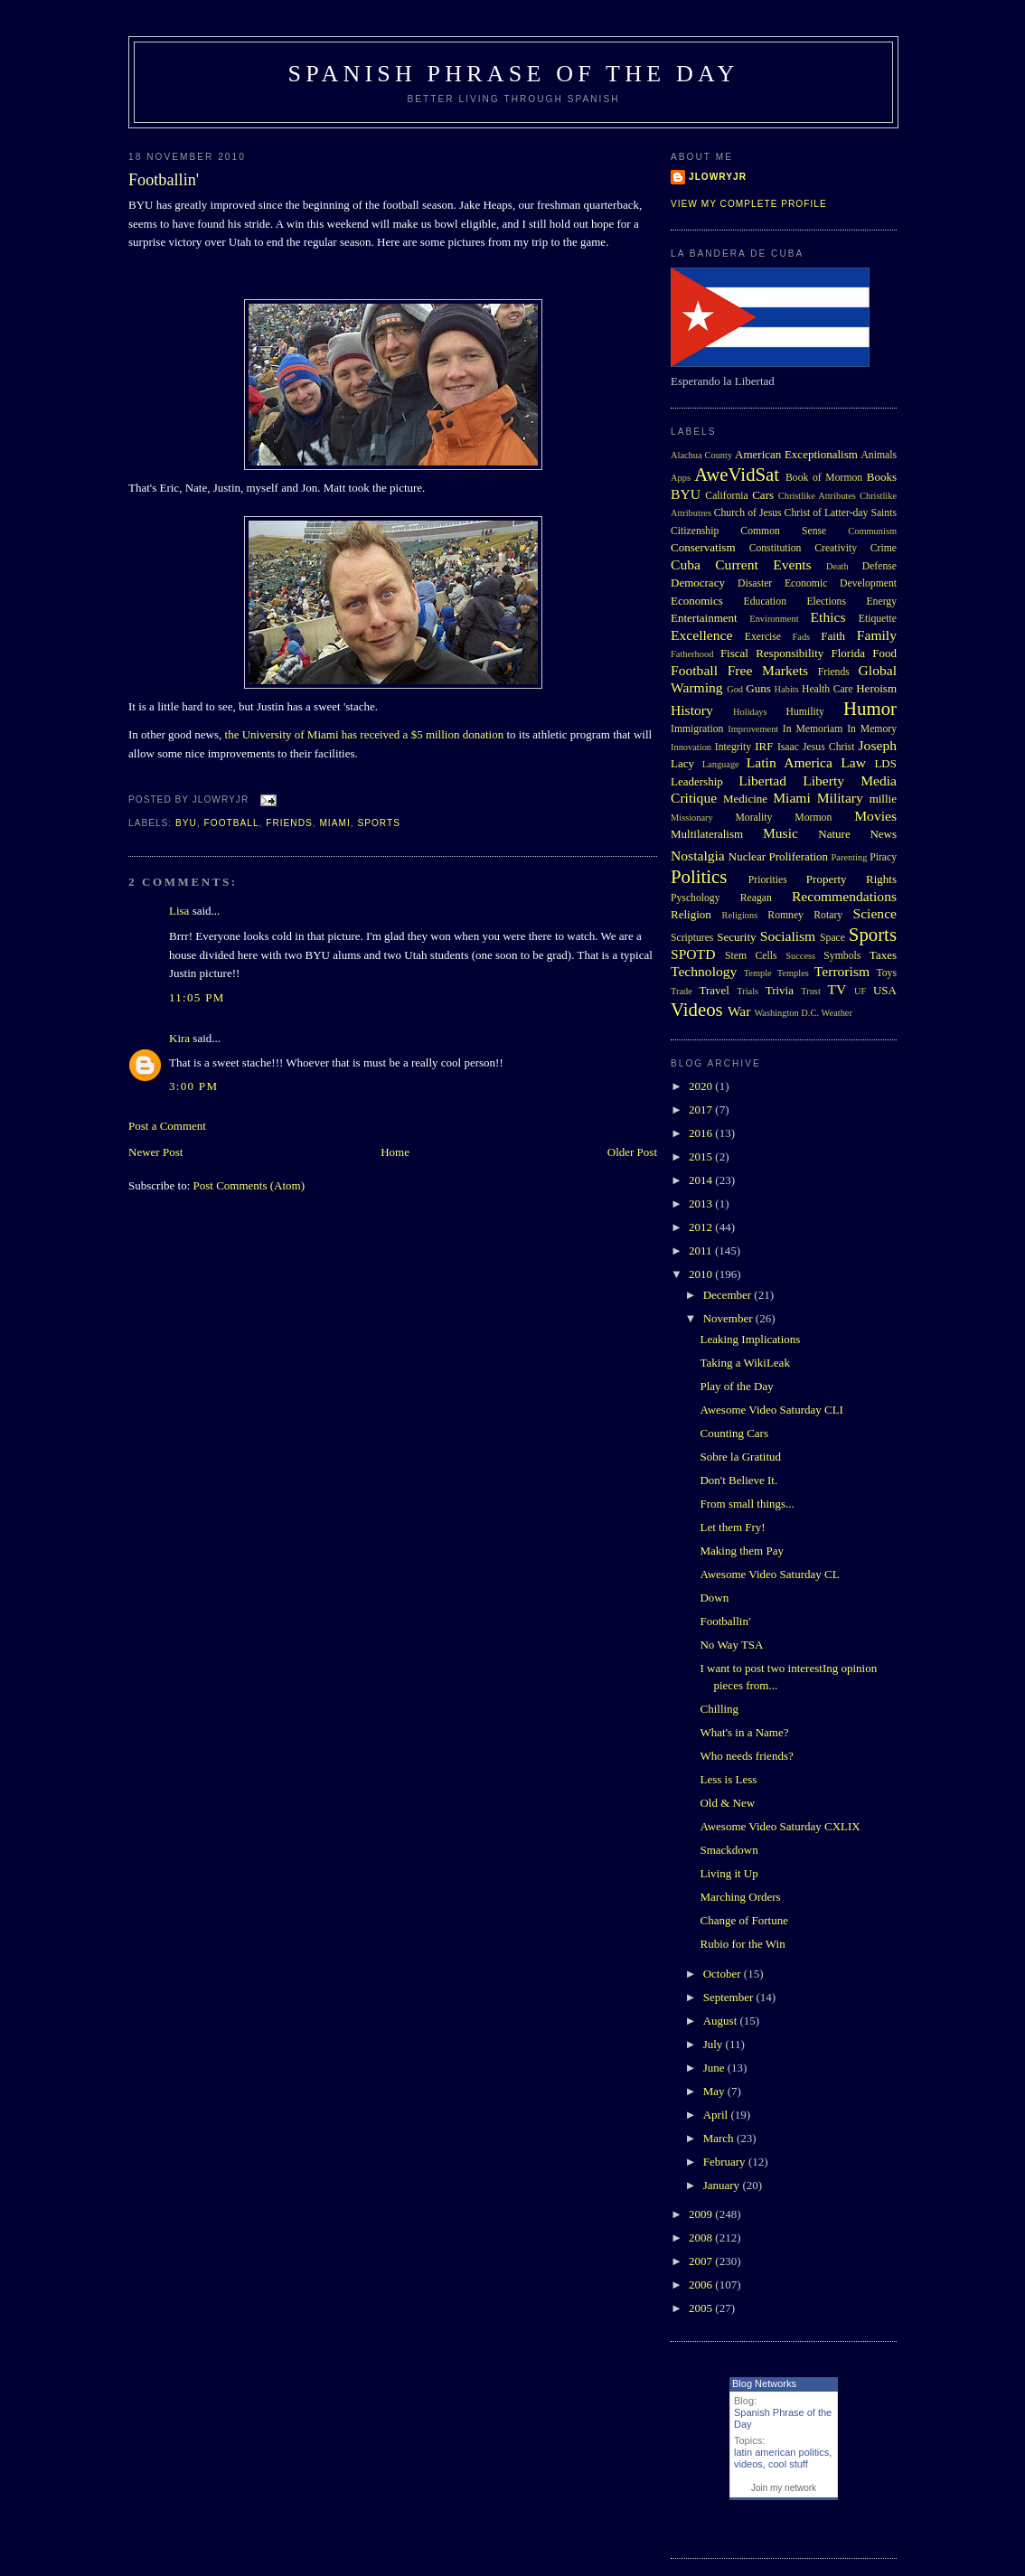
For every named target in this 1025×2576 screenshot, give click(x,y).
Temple (758, 973)
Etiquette (878, 619)
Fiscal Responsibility (771, 653)
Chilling (719, 1709)
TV (836, 989)
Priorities (767, 880)
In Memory (872, 729)
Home (395, 1152)
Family (877, 635)
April (717, 2114)
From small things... (747, 1503)
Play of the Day (736, 1386)
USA (885, 990)
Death (837, 566)
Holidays (750, 712)
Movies (875, 815)
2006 (702, 2284)
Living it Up (728, 1873)
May (715, 2091)
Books (882, 477)
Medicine (745, 798)
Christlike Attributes (817, 496)
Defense (879, 566)
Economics (697, 600)
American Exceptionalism (796, 454)
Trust (811, 991)
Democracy (698, 582)
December (729, 1295)
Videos (697, 1009)
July (714, 2044)
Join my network (783, 2488)
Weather (837, 1013)
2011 (702, 1250)
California (726, 496)
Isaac (788, 747)
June (715, 2067)
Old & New (727, 1803)
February (725, 2161)
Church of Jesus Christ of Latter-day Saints (805, 513)
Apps (681, 478)
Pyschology (695, 898)
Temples (793, 973)
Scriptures (692, 938)
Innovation (691, 747)
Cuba (686, 564)
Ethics (828, 617)
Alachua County (701, 455)
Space (832, 938)
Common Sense (783, 531)
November (729, 1318)
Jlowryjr (718, 177)
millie (883, 798)
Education (765, 601)
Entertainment (704, 618)
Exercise (763, 637)
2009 (702, 2214)
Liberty (823, 780)
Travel (714, 990)
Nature (834, 834)
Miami (334, 823)
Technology (704, 971)
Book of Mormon (823, 478)
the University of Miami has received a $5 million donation (364, 734)
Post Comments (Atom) (249, 1185)
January (723, 2185)
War (739, 1011)
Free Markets (768, 670)
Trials (747, 991)
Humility (805, 712)
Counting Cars (733, 1433)
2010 (702, 1274)
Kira (179, 1038)
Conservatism (703, 547)
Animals (878, 455)
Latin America (789, 762)
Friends (289, 823)
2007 (702, 2261)
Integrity (733, 747)
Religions (739, 915)
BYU (186, 823)
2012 (702, 1227)
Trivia (780, 990)
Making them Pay (741, 1550)
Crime (883, 548)
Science (875, 913)
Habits (787, 689)
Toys (886, 973)
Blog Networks (764, 2383)
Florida (849, 653)
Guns (758, 688)
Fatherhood (692, 654)
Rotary (827, 915)
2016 (702, 1133)
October (723, 1973)
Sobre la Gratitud (740, 1456)
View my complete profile (749, 204)
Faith (833, 636)
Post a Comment (167, 1126)
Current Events (763, 564)
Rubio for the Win (742, 1944)
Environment (773, 619)
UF (860, 991)
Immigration (697, 729)
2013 (702, 1203)
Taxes (883, 955)
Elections (826, 601)
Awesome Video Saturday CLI (771, 1409)
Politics (699, 876)
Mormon (813, 817)
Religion (691, 914)
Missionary (692, 818)
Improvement (753, 729)
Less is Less (728, 1779)
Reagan (756, 898)
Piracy (883, 857)
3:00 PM (193, 1086)
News (883, 834)
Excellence (701, 635)
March (720, 2138)
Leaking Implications (750, 1339)
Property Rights (851, 879)
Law (853, 762)
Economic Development (841, 583)
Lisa (179, 910)
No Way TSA (731, 1644)
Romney (785, 915)
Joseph (878, 745)
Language (720, 764)
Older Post (632, 1152)
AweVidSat (736, 474)
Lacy (682, 763)
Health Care (827, 689)
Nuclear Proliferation (778, 856)
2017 (702, 1109)
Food (884, 653)
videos (748, 2463)
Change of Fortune (743, 1920)
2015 (702, 1156)
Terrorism (842, 971)
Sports (378, 823)
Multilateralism (707, 834)
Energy (881, 601)
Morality (753, 817)
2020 (702, 1086)
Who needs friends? (746, 1756)
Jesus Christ (828, 747)
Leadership (697, 781)
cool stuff (788, 2463)
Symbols (841, 956)
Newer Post (155, 1152)
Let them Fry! (732, 1527)
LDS (885, 763)
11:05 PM (197, 997)
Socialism (788, 936)
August (721, 2020)
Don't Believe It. (738, 1480)
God (735, 689)
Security (736, 937)
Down (714, 1597)
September (730, 1997)
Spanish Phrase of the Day (513, 74)
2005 (702, 2308)
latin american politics (781, 2452)
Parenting (850, 857)
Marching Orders (740, 1897)
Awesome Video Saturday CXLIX (780, 1826)
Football (231, 823)
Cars (763, 495)
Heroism (876, 688)
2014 (702, 1180)
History (692, 710)
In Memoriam (813, 729)
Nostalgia (698, 855)
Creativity (835, 548)
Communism (872, 531)
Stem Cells (751, 956)
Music (780, 833)
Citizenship (695, 531)
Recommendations (844, 896)
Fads (802, 637)
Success (800, 956)
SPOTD (693, 954)
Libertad (762, 780)
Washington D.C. (786, 1013)
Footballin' (163, 180)
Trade (681, 991)
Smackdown (728, 1850)
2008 (702, 2237)
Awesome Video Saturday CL (769, 1574)
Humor (870, 708)
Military (840, 797)
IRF (764, 746)
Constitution (775, 548)
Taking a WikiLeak (744, 1362)
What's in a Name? (744, 1732)
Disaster (755, 583)
